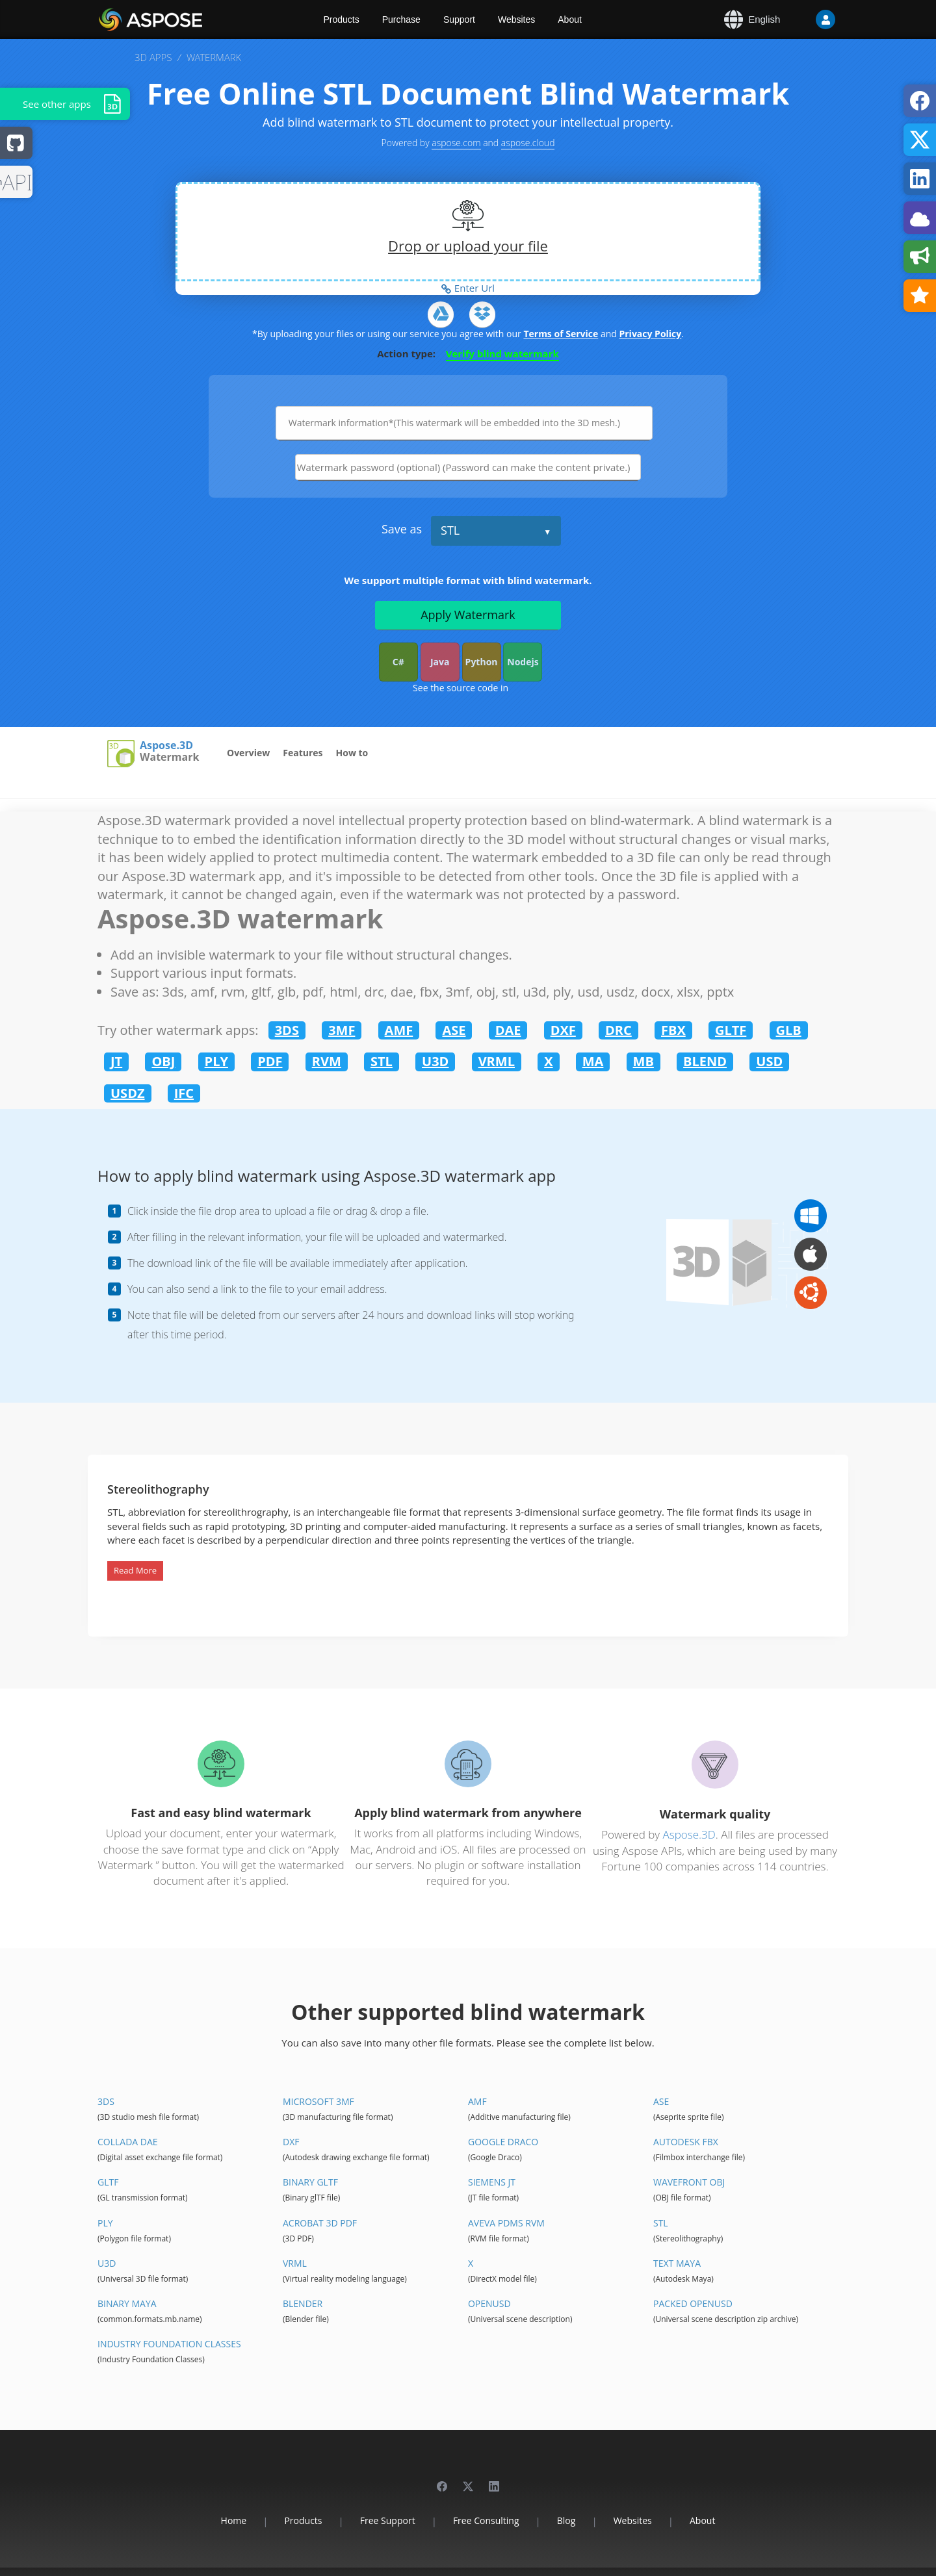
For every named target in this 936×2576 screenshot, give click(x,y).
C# (398, 662)
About (570, 19)
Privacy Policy (650, 333)
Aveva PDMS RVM (506, 2223)
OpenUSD (489, 2303)
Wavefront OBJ (689, 2182)
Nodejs (522, 662)
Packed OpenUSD (693, 2303)
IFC (184, 1093)
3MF (341, 1030)
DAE (508, 1030)
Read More (135, 1570)
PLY (216, 1061)
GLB (788, 1030)
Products (341, 19)
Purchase (401, 19)
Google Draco (503, 2142)
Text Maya (677, 2263)
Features (302, 752)
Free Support (387, 2520)
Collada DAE (128, 2142)
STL (450, 530)
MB (643, 1061)
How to (352, 752)
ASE (453, 1030)
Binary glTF (310, 2182)
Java (440, 662)
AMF (399, 1030)
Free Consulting (486, 2520)
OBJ (163, 1061)
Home (234, 2520)
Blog (566, 2520)
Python (481, 662)
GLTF (730, 1030)
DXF (563, 1030)
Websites (516, 19)
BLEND (705, 1061)
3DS (287, 1030)
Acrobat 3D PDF (320, 2223)
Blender (302, 2303)
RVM (326, 1061)
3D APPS (153, 57)
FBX (673, 1030)
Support (459, 19)
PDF (269, 1061)
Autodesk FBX (685, 2142)
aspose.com (456, 142)
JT (116, 1061)
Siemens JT (491, 2182)
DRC (618, 1030)
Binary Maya (127, 2303)
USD (769, 1061)
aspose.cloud (528, 142)
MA (593, 1061)
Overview (248, 752)
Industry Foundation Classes (169, 2344)
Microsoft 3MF (318, 2101)
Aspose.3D (166, 746)
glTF (108, 2182)
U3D (435, 1061)
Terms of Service (560, 333)
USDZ (127, 1093)
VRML (496, 1061)
